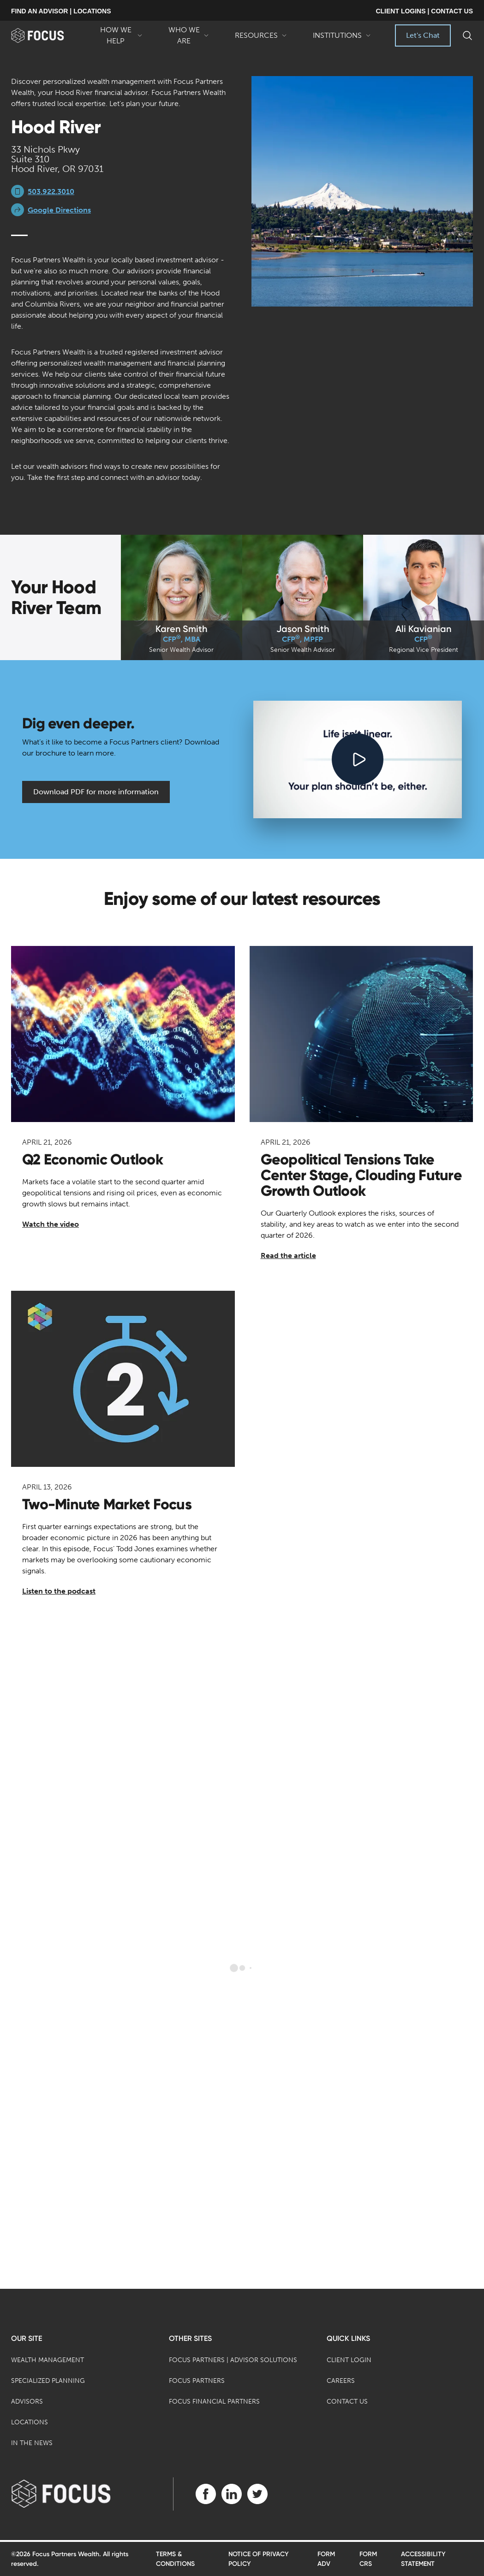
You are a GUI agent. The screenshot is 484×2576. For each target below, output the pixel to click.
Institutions (342, 39)
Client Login (349, 2360)
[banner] (48, 35)
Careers (341, 2381)
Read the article (288, 1255)
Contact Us (347, 2401)
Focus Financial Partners (214, 2401)
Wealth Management (47, 2360)
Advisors (27, 2401)
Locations (29, 2422)
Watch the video (50, 1224)
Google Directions (59, 210)
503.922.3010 (51, 191)
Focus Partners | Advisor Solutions (233, 2360)
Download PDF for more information (96, 791)
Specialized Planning (48, 2381)
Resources (261, 39)
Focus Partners (197, 2381)
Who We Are (189, 36)
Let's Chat (423, 35)
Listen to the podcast (59, 1591)
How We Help (120, 36)
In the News (32, 2443)
